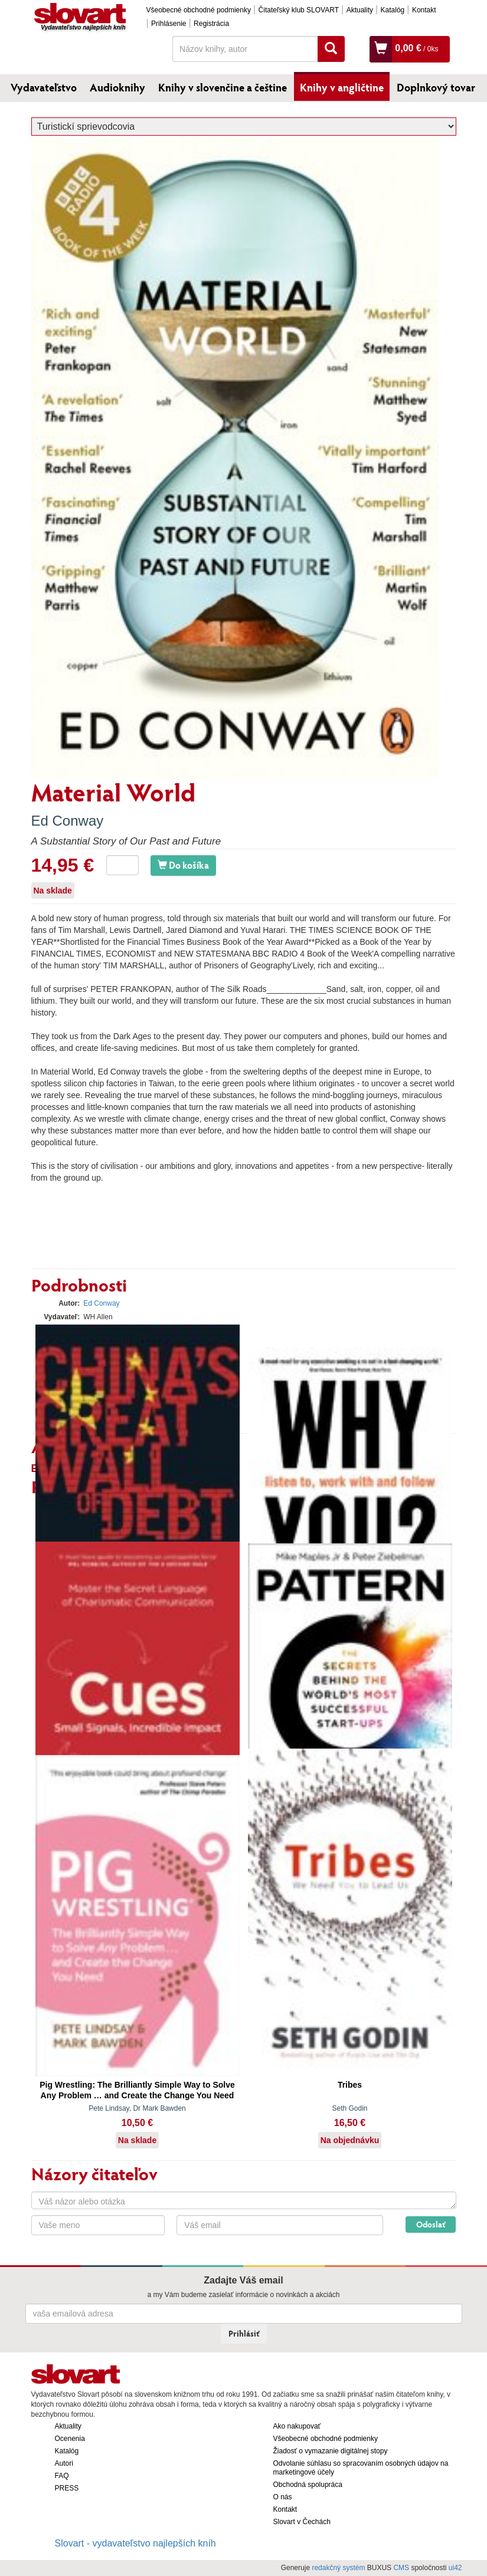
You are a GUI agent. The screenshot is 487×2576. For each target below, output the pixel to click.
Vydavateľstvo (44, 87)
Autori (64, 2463)
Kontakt (424, 10)
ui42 (455, 2568)
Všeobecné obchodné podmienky (198, 10)
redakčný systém (338, 2568)
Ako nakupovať (297, 2426)
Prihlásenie (168, 23)
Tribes (350, 2084)
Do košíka (183, 865)
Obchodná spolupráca (307, 2484)
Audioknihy (117, 87)
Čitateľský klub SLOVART (299, 10)
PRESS (67, 2488)
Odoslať (430, 2224)
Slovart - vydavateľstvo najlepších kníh (135, 2543)
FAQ (62, 2476)
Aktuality (360, 10)
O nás (282, 2497)
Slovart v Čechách (302, 2522)
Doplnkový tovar (436, 87)
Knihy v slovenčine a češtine (222, 87)
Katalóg (393, 10)
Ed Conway (67, 821)
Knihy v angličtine (342, 87)
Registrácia (211, 23)
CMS (401, 2568)
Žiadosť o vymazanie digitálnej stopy (330, 2451)
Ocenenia (70, 2438)
